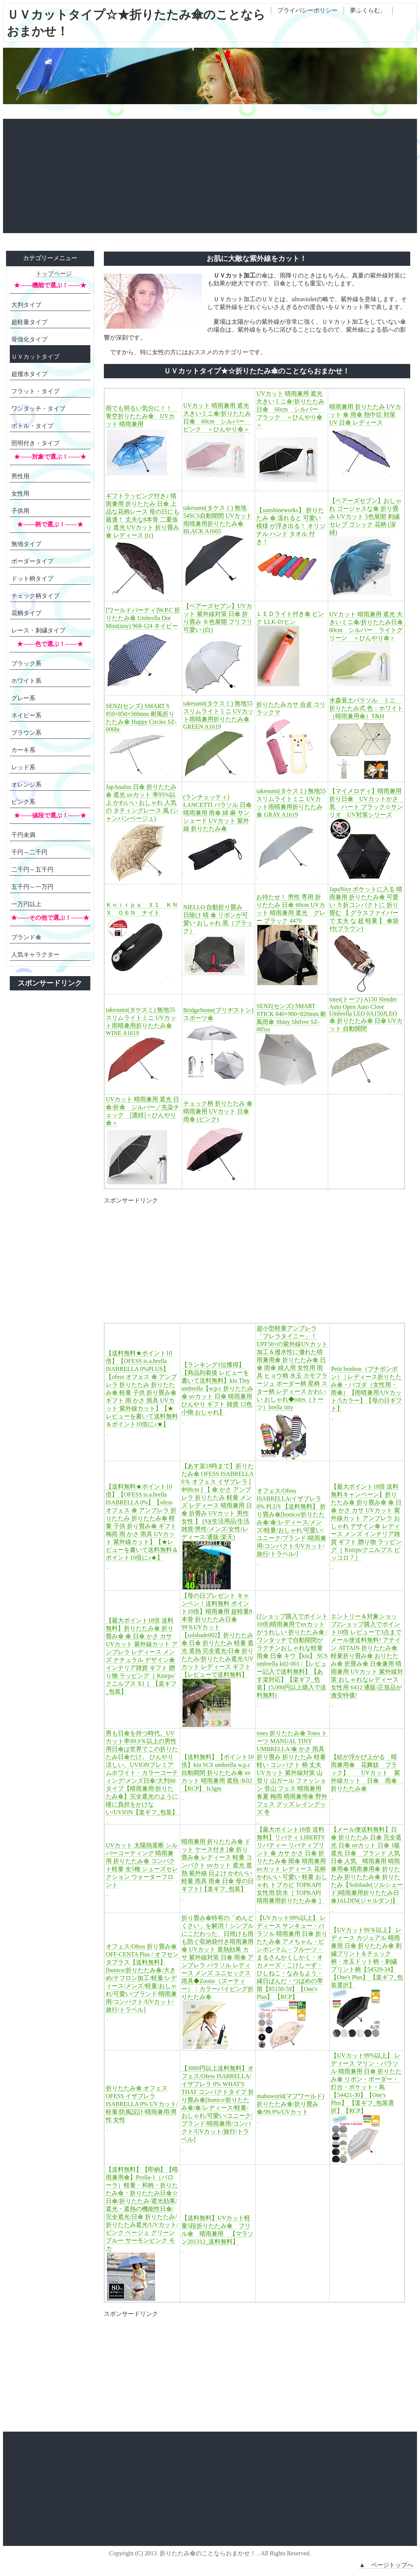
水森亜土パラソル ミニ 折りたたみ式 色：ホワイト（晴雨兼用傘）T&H (366, 708)
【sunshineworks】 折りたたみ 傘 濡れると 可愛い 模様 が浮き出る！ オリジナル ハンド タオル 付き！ (291, 526)
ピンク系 (23, 802)
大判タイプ (26, 305)
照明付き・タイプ (35, 443)
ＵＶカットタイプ (35, 356)
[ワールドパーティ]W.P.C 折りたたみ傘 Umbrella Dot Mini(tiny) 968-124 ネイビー (143, 618)
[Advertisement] (210, 175)
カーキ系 (23, 750)
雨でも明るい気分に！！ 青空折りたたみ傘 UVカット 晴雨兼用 (142, 416)
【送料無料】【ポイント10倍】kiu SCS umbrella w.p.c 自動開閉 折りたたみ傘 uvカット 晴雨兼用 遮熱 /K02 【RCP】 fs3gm (219, 1773)
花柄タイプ (26, 613)
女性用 (20, 493)
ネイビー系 (26, 715)
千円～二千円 (29, 852)
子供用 (20, 511)
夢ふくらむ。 (368, 10)
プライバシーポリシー (307, 10)
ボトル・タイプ (32, 426)
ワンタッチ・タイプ (38, 408)
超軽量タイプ (29, 322)
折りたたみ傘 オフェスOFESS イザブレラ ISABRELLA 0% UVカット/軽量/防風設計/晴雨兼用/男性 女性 (142, 2104)
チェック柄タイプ (35, 596)
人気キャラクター (35, 954)
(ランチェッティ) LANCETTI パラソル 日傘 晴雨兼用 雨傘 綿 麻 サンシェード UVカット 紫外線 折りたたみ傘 (217, 813)
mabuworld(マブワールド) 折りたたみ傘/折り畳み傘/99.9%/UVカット (290, 2104)
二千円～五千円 (32, 869)
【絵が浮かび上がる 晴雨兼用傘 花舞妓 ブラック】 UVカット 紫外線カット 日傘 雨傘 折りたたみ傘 (367, 1773)
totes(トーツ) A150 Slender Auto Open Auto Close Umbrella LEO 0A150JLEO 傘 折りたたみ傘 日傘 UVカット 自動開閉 (366, 1014)
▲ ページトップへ (386, 2565)
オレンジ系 (26, 784)
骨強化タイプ (29, 339)
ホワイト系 (26, 681)
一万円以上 (26, 904)
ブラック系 (26, 663)
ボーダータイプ (32, 561)
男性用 (20, 476)
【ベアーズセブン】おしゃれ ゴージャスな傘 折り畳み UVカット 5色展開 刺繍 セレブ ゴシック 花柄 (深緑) (365, 516)
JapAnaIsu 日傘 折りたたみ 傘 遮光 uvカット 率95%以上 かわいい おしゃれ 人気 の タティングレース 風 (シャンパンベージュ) (142, 803)
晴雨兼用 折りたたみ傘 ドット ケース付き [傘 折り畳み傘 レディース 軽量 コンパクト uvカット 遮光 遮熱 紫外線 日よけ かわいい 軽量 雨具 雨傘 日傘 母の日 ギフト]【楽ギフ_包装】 (217, 1865)
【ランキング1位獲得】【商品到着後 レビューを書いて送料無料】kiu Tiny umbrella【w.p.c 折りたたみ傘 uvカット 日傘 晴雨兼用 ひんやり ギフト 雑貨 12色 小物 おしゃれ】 (217, 1388)
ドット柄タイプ (32, 578)
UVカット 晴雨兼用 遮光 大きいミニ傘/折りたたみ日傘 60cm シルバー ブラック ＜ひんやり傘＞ (290, 409)
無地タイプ (26, 544)
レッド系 (23, 767)
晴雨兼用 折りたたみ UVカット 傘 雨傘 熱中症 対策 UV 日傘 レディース (365, 414)
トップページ (54, 273)
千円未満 (23, 835)
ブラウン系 (26, 732)
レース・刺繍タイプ (38, 630)
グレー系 (23, 698)
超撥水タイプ (29, 374)
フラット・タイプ (35, 391)
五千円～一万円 (32, 887)
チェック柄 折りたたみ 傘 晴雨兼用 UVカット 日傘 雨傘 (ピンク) (218, 1111)
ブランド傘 (26, 937)
